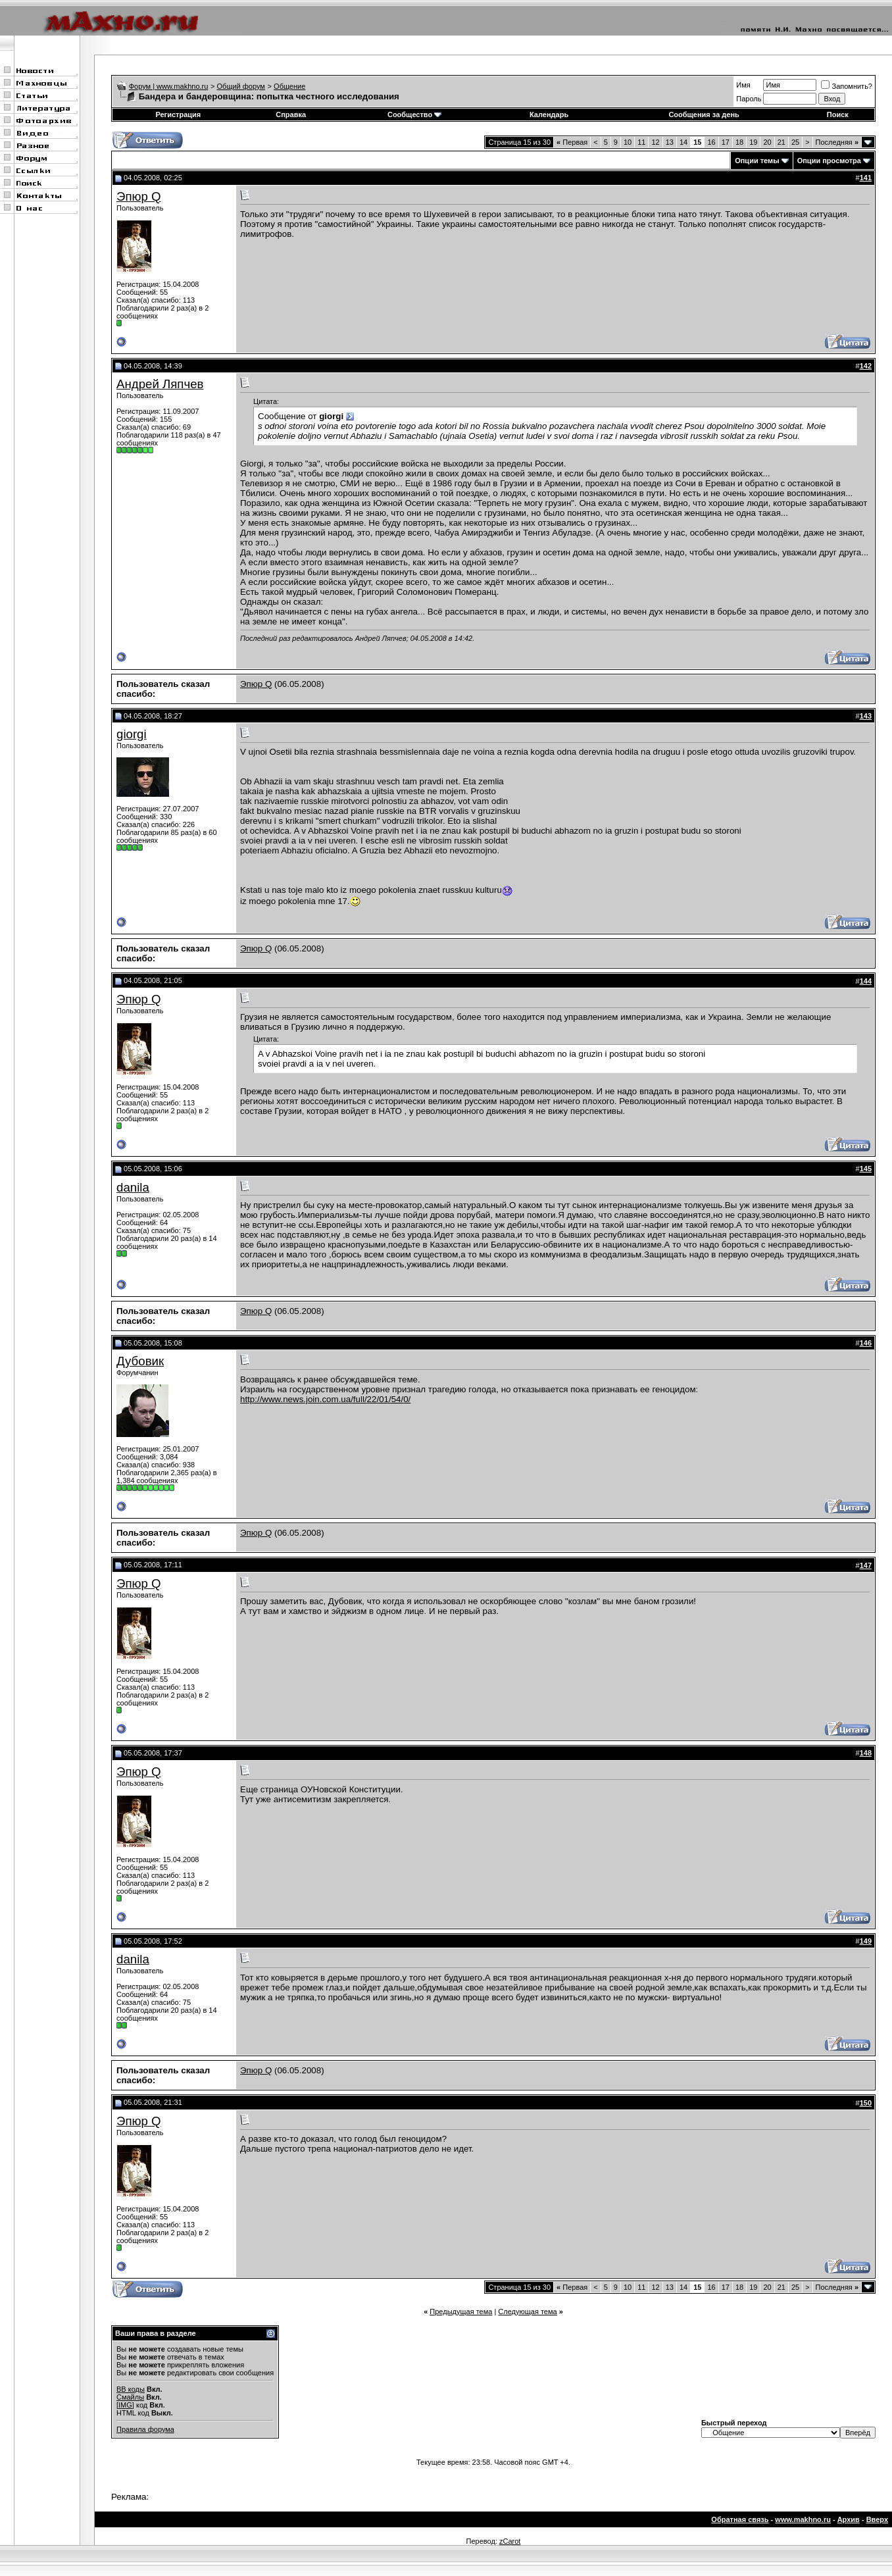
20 (767, 142)
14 (683, 142)
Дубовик (140, 1361)
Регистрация (178, 114)
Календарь (549, 114)
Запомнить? (846, 86)
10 (628, 142)
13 (670, 142)
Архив (848, 2519)
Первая (572, 142)
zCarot (509, 2541)
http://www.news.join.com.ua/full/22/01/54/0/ (325, 1399)
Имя (743, 85)
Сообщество (414, 114)
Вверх (877, 2519)
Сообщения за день (703, 114)
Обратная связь (739, 2519)
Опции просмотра (829, 160)
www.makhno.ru (803, 2519)
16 (711, 142)
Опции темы (757, 160)
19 (753, 142)
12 (655, 142)
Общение (289, 86)
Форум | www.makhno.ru (169, 86)
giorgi (131, 734)
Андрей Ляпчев (159, 384)
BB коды (130, 2389)
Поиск (838, 114)
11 (641, 142)
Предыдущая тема (461, 2311)
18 (739, 142)
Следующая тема (527, 2311)
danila (132, 1187)
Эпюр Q (138, 196)
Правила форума (145, 2429)
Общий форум (241, 86)
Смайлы (130, 2397)
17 (726, 142)
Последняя (837, 142)
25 (795, 142)
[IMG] (125, 2405)
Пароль (748, 99)
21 (781, 142)
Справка (291, 114)
